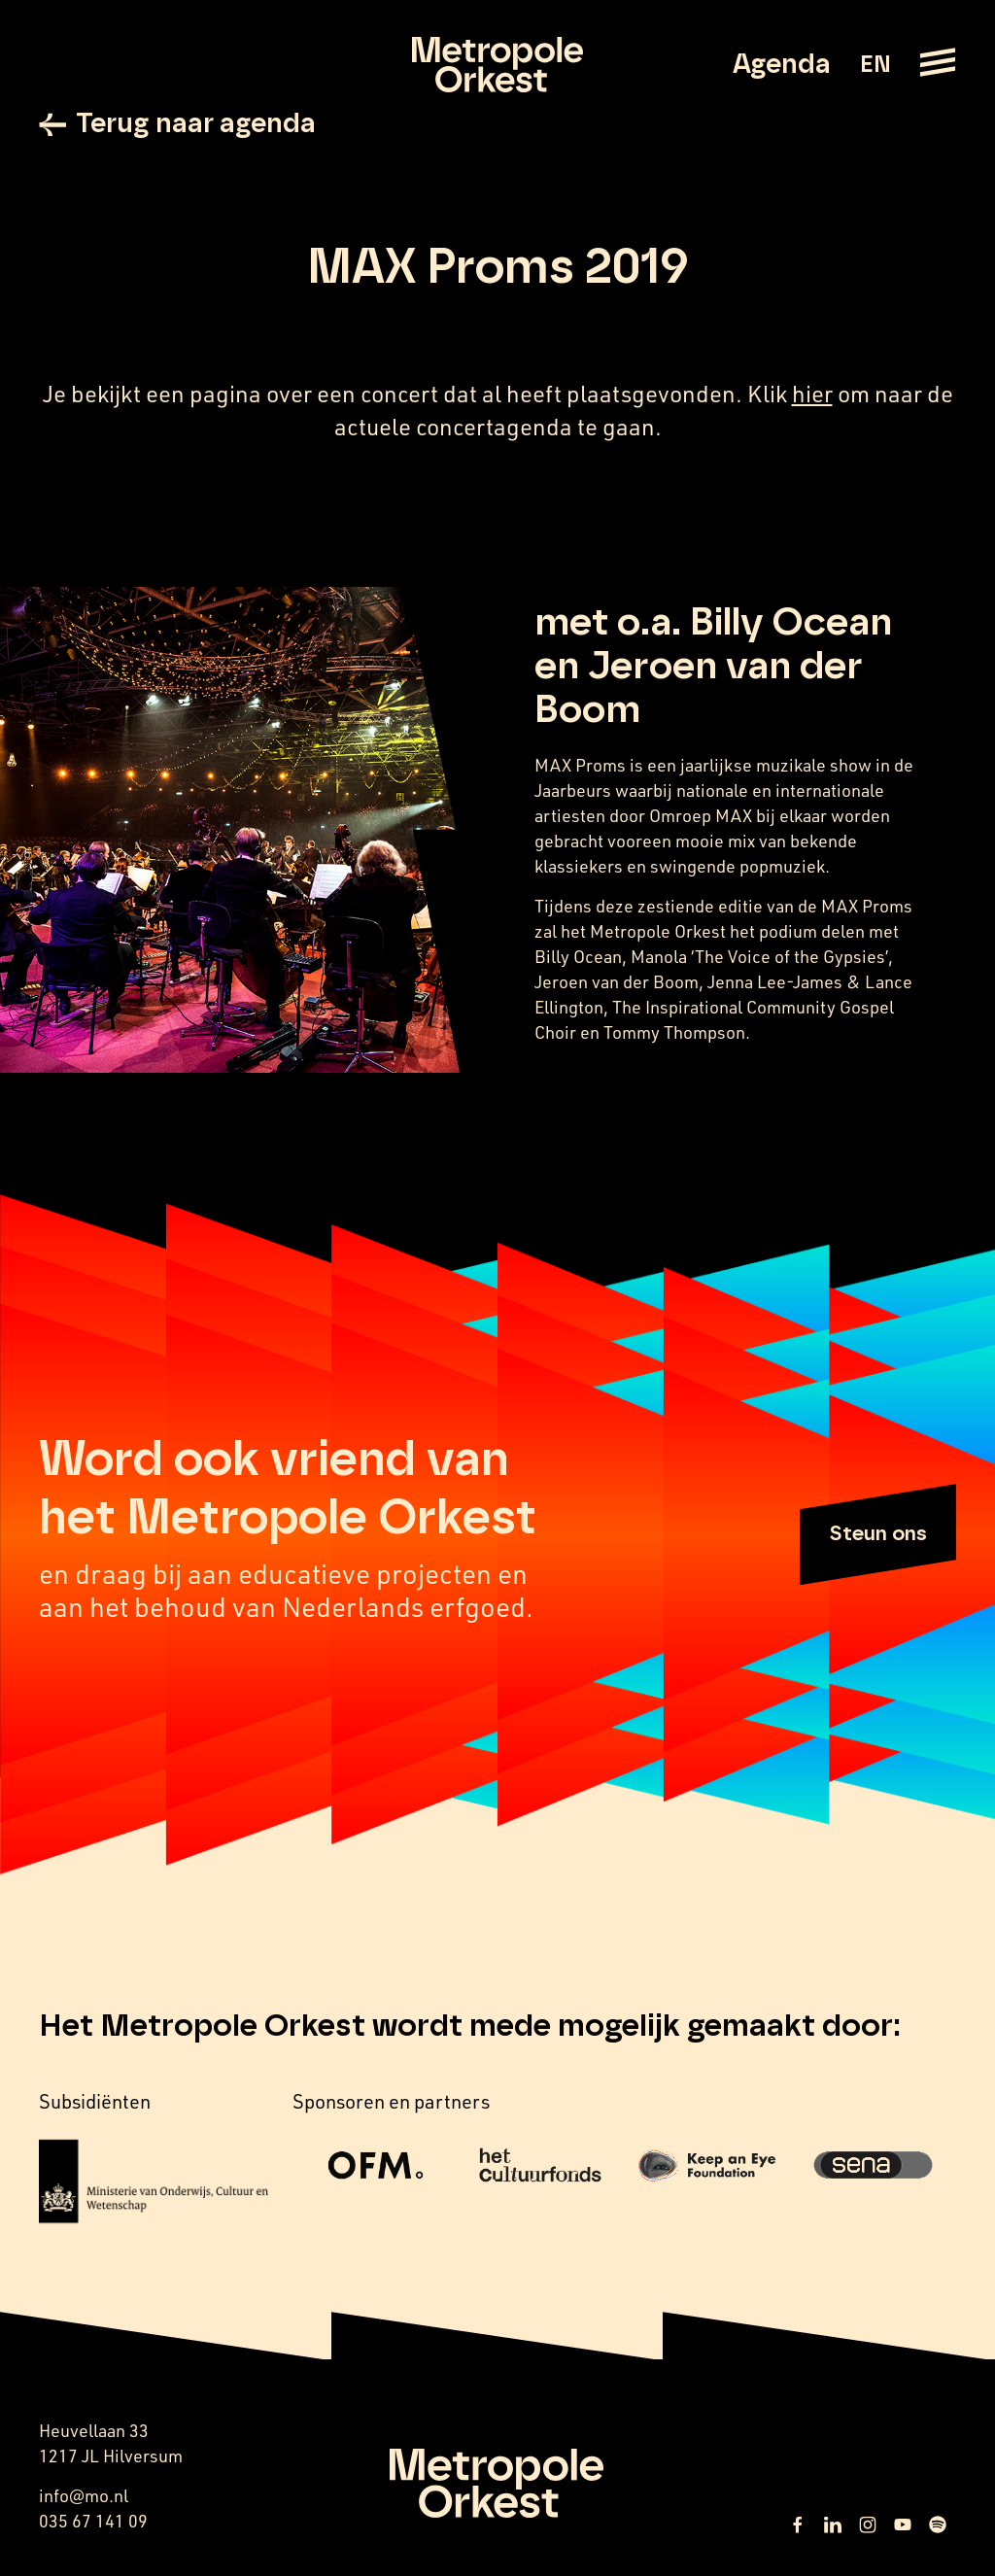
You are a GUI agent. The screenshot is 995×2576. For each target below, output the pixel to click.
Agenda (782, 65)
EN (875, 65)
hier (812, 393)
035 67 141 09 (93, 2520)
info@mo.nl (83, 2495)
